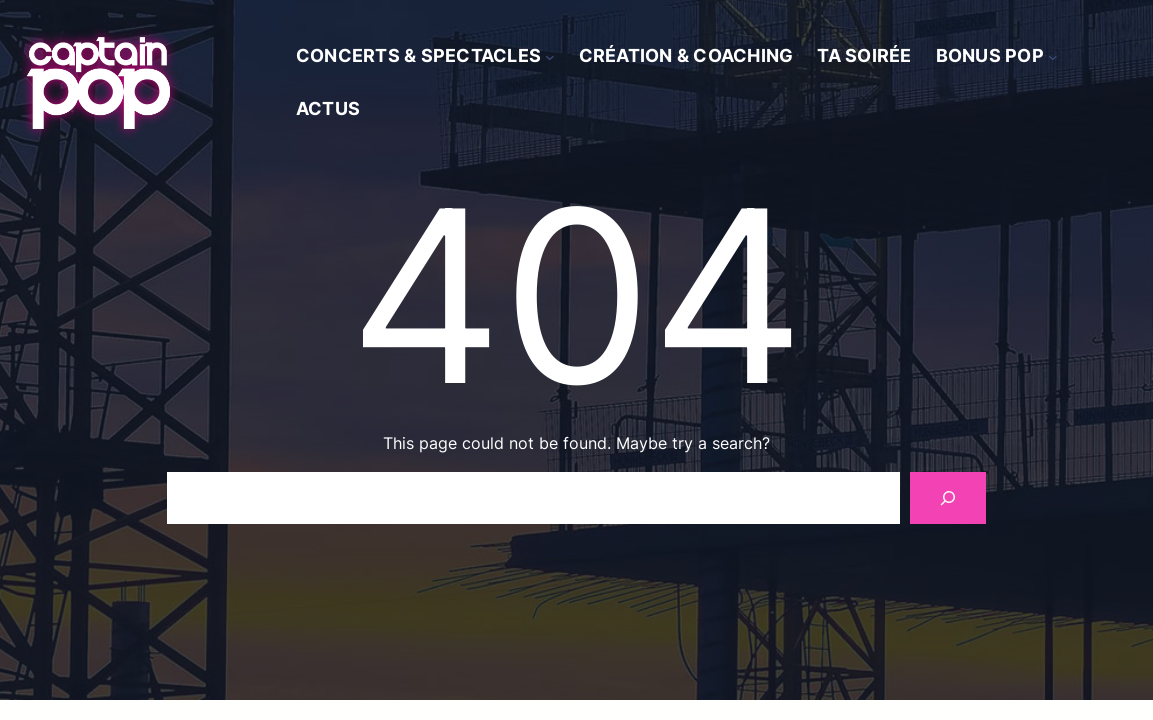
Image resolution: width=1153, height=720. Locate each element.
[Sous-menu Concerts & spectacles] (550, 57)
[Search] (948, 498)
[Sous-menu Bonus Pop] (1053, 57)
